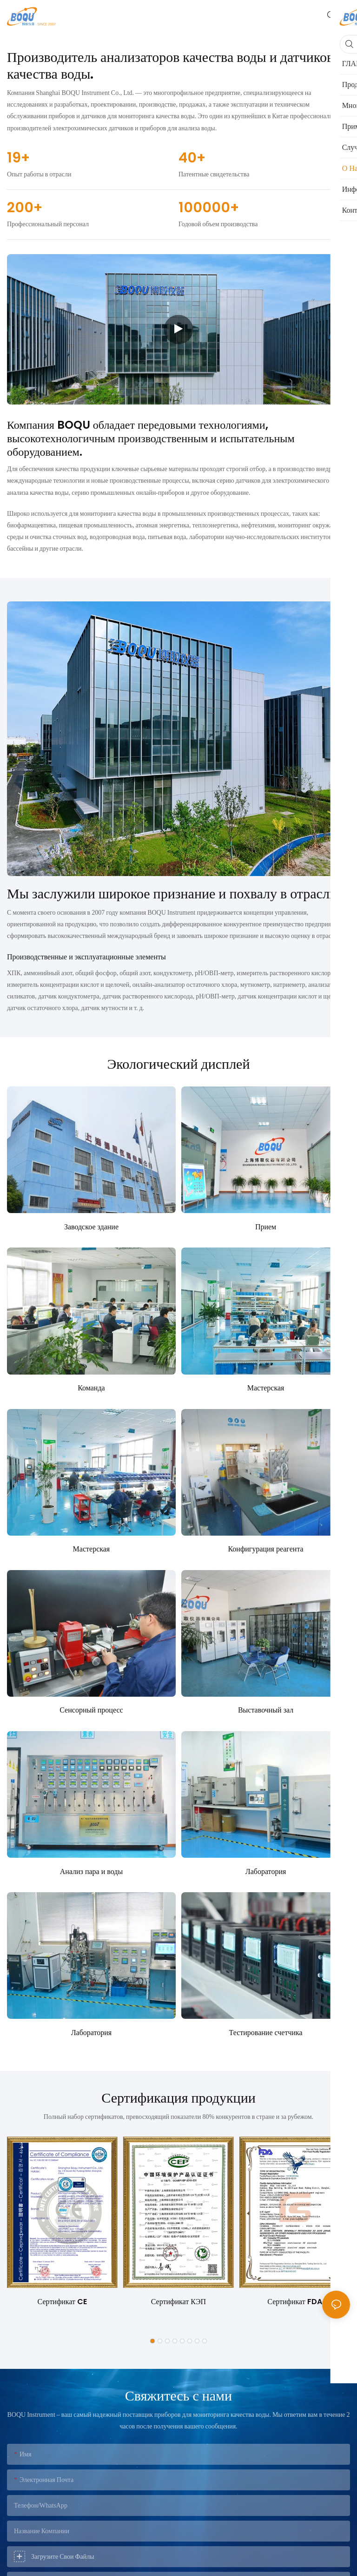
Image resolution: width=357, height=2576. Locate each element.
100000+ (208, 207)
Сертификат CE (62, 2301)
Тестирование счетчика (265, 2032)
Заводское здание (91, 1226)
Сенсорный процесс (91, 1710)
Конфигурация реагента (265, 1549)
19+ (18, 157)
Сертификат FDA (294, 2301)
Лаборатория (265, 1871)
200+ (24, 207)
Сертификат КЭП (178, 2301)
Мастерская (265, 1387)
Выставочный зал (265, 1710)
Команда (91, 1387)
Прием (265, 1226)
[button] (152, 2341)
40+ (191, 157)
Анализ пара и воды (91, 1871)
